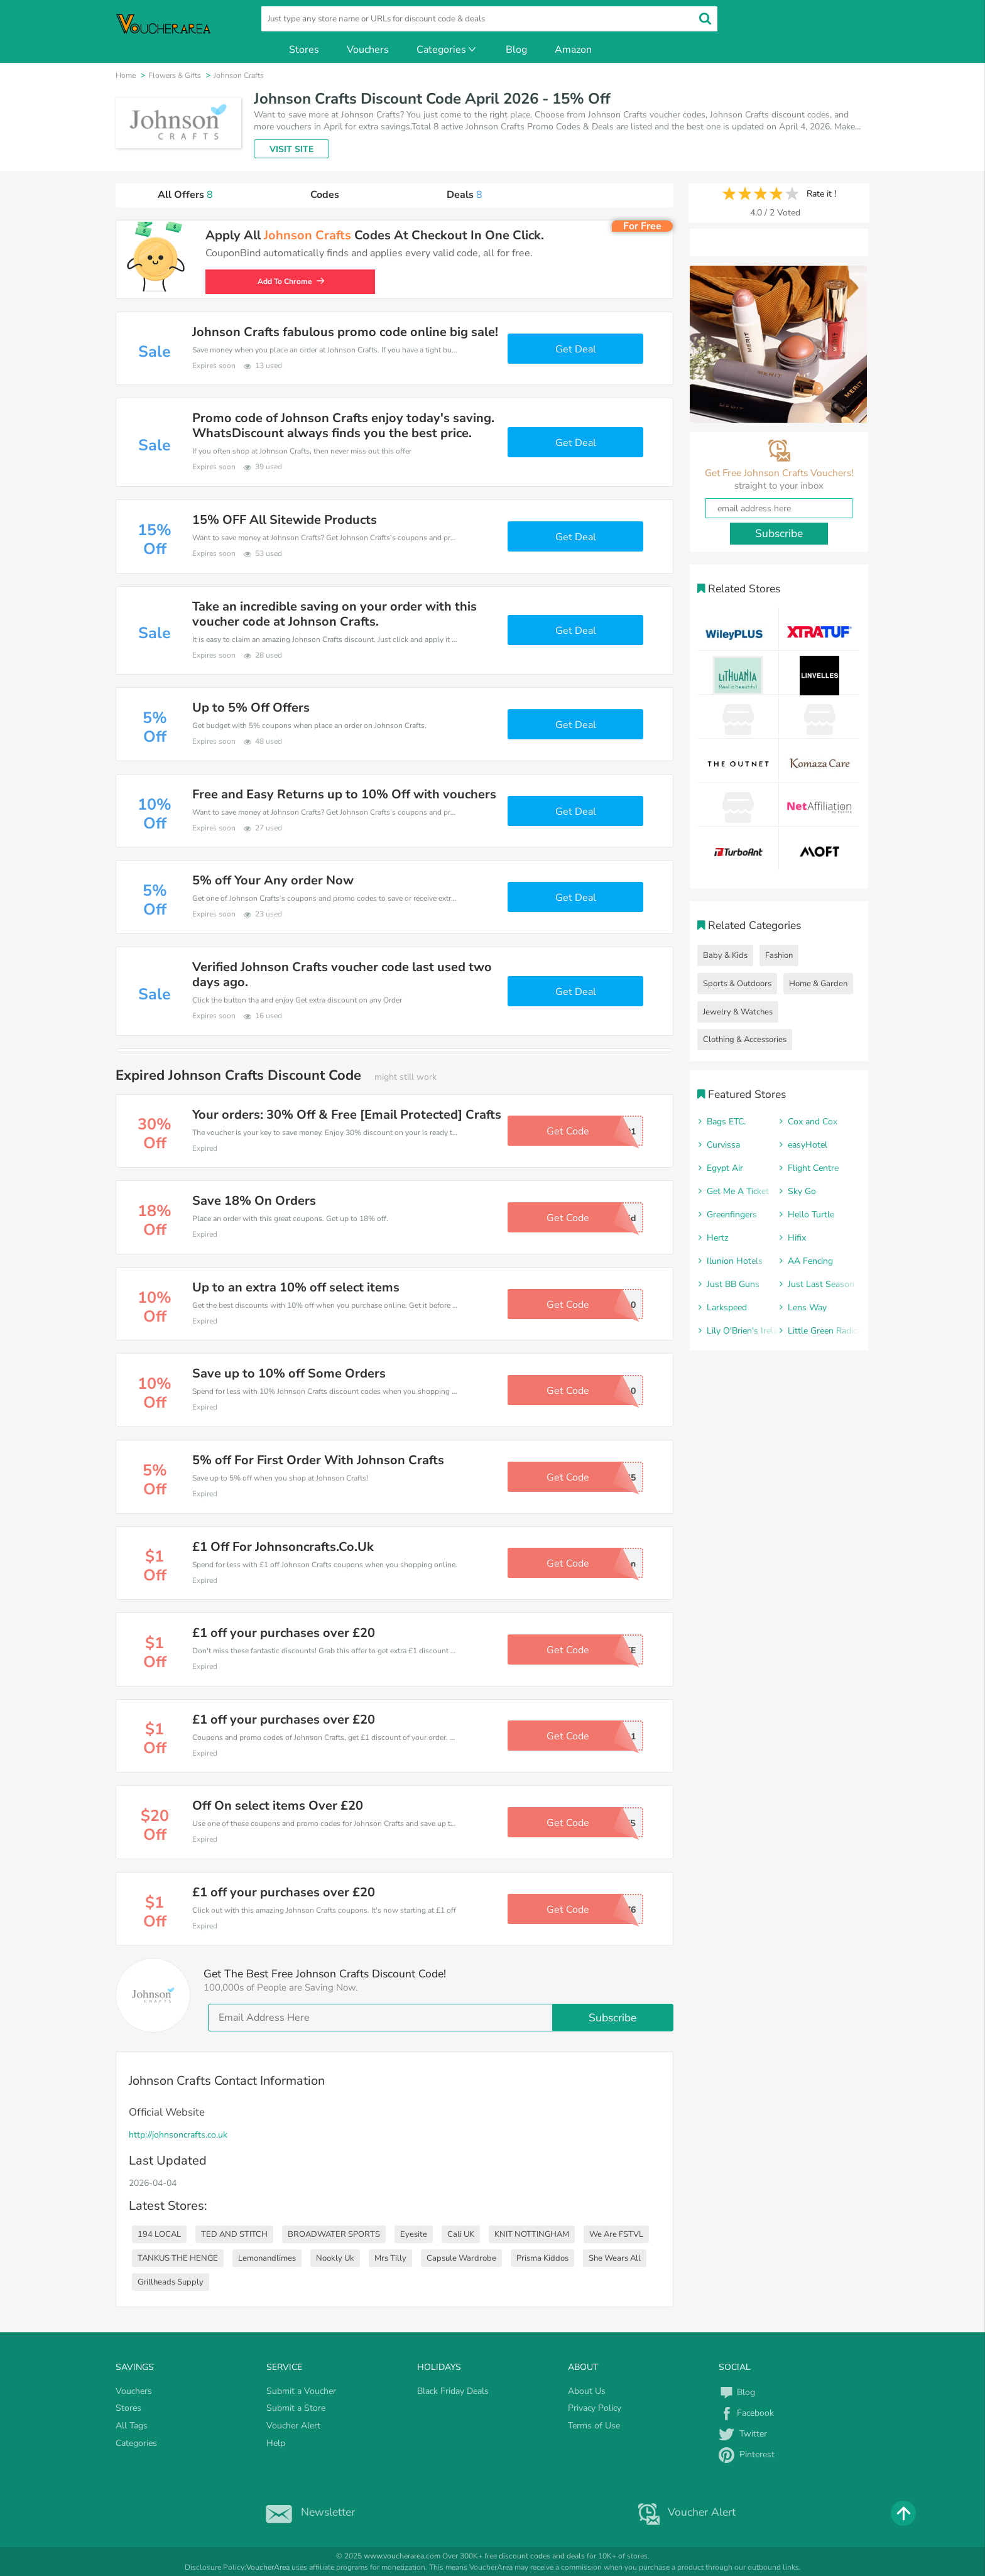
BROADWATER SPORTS (334, 2234)
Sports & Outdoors (737, 983)
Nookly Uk (335, 2258)
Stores (304, 50)
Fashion (779, 955)
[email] (441, 2017)
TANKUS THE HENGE (178, 2258)
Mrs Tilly (390, 2258)
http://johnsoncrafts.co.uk (178, 2135)
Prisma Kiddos (542, 2258)
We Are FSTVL (616, 2234)
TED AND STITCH (234, 2234)
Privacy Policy (594, 2408)
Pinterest (747, 2454)
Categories (447, 50)
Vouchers (368, 50)
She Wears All (615, 2258)
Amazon (573, 50)
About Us (587, 2391)
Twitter (743, 2434)
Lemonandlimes (267, 2258)
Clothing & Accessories (744, 1039)
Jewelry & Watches (738, 1012)
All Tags (132, 2426)
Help (275, 2443)
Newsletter (307, 2511)
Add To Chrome (295, 281)
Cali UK (460, 2234)
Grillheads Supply (171, 2282)
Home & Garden (818, 983)
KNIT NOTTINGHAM (531, 2234)
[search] (489, 18)
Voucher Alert (293, 2426)
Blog (516, 50)
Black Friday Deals (453, 2391)
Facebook (746, 2413)
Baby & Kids (725, 955)
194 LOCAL (159, 2234)
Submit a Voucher (301, 2391)
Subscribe (612, 2017)
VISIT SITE (291, 149)
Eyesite (413, 2234)
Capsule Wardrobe (461, 2258)
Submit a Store (295, 2408)
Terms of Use (594, 2426)
